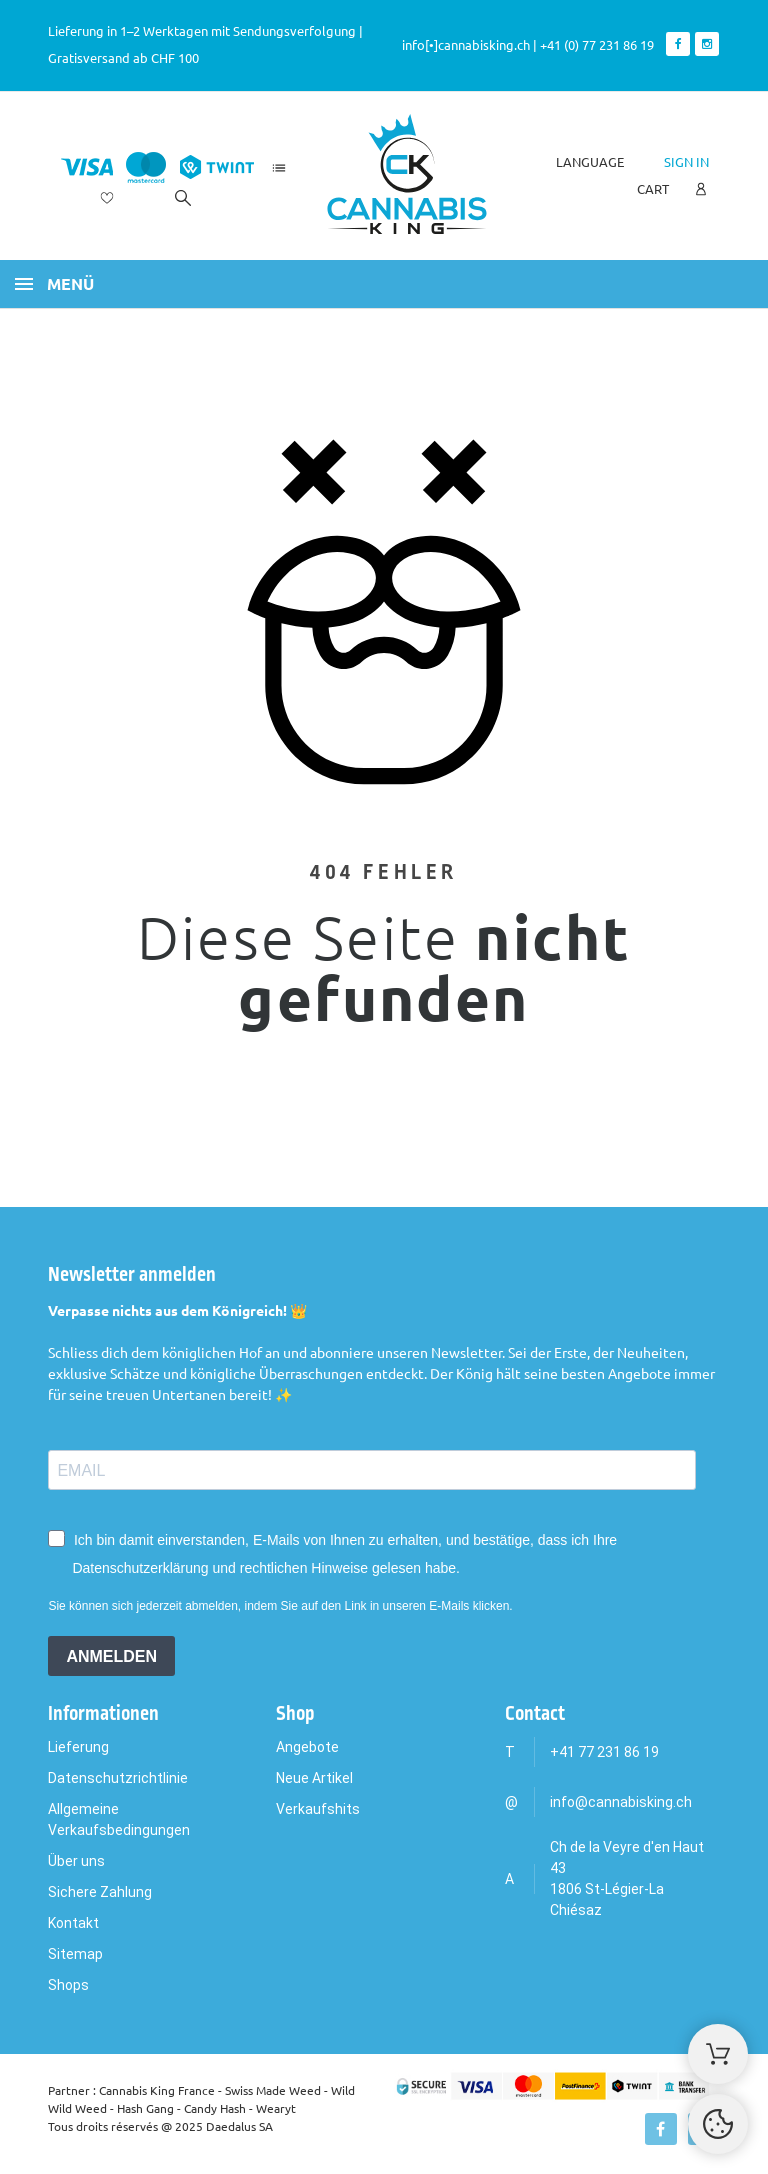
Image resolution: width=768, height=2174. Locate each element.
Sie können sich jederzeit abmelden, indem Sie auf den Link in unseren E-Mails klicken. (280, 1606)
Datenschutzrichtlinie (118, 1778)
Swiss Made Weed (273, 2090)
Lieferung (78, 1747)
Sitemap (75, 1954)
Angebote (307, 1747)
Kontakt (73, 1923)
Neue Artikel (314, 1778)
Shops (68, 1985)
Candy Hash (215, 2108)
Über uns (76, 1861)
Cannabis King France (157, 2090)
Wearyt (276, 2108)
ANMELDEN (111, 1656)
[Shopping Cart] (718, 2054)
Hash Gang (145, 2108)
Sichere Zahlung (100, 1892)
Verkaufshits (318, 1809)
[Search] (183, 198)
